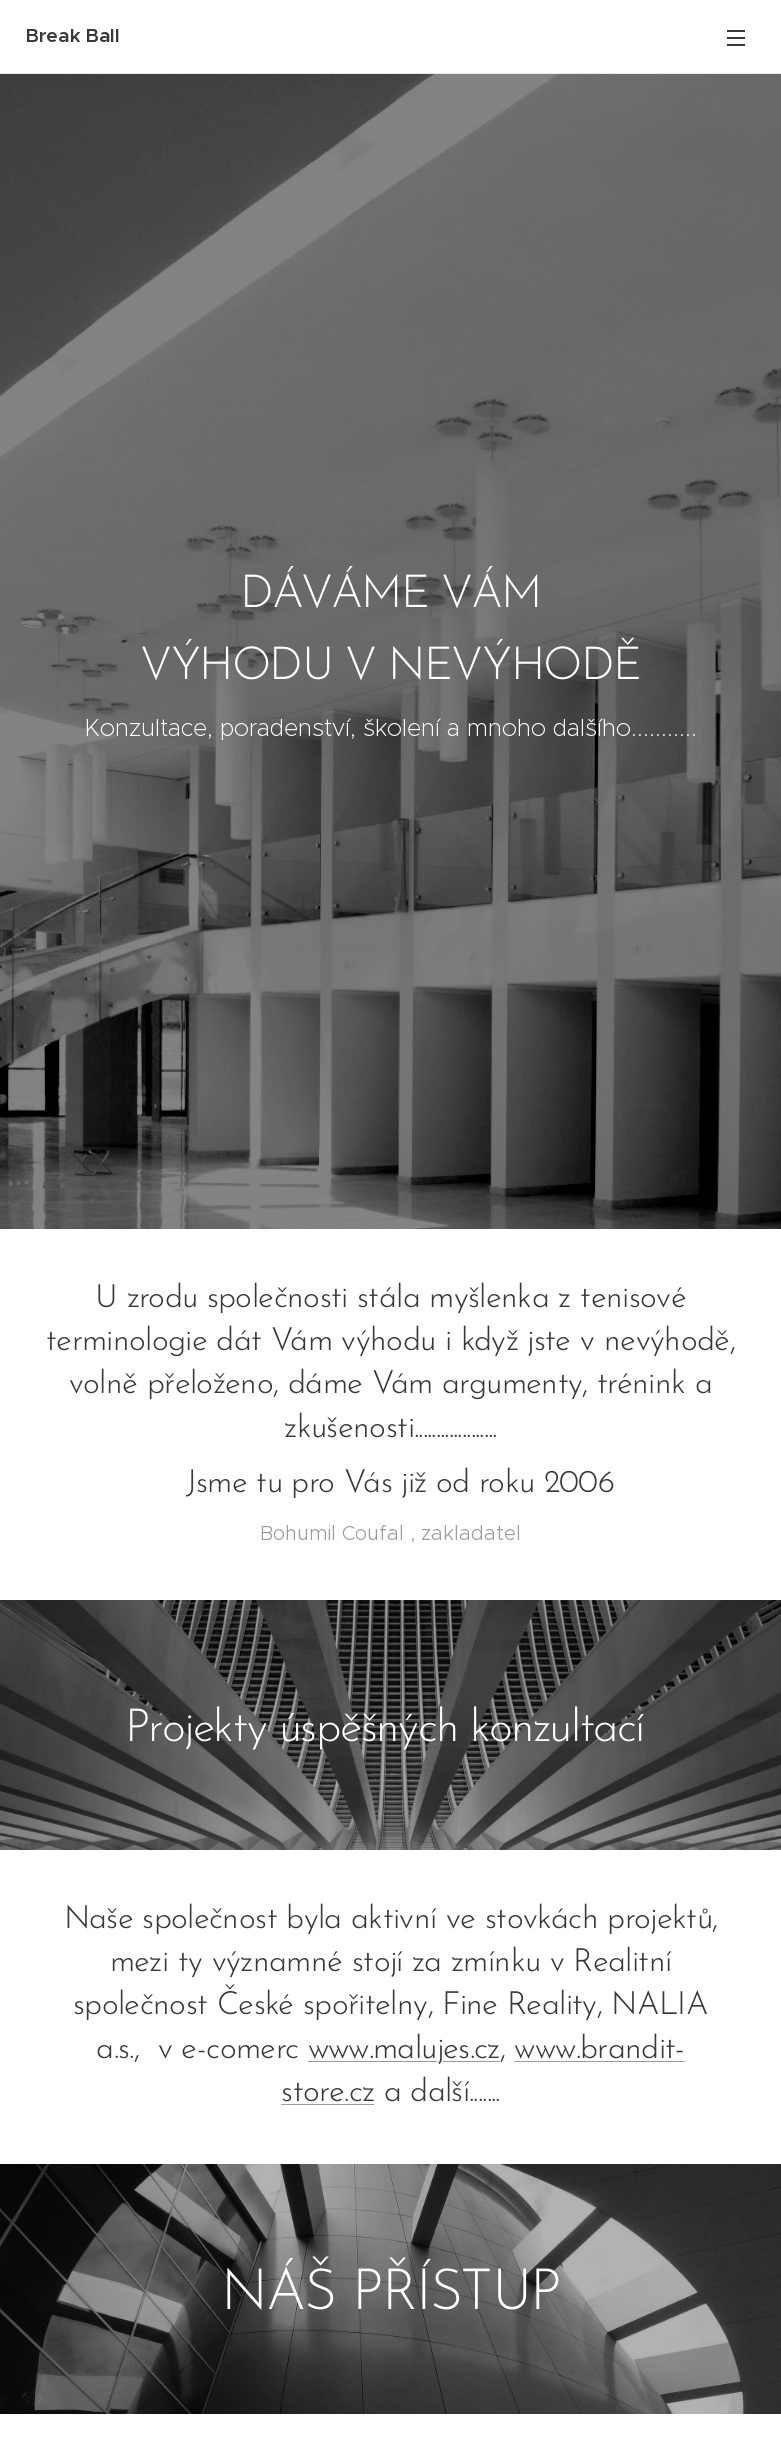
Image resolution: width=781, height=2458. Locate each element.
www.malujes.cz (404, 2050)
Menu (736, 38)
